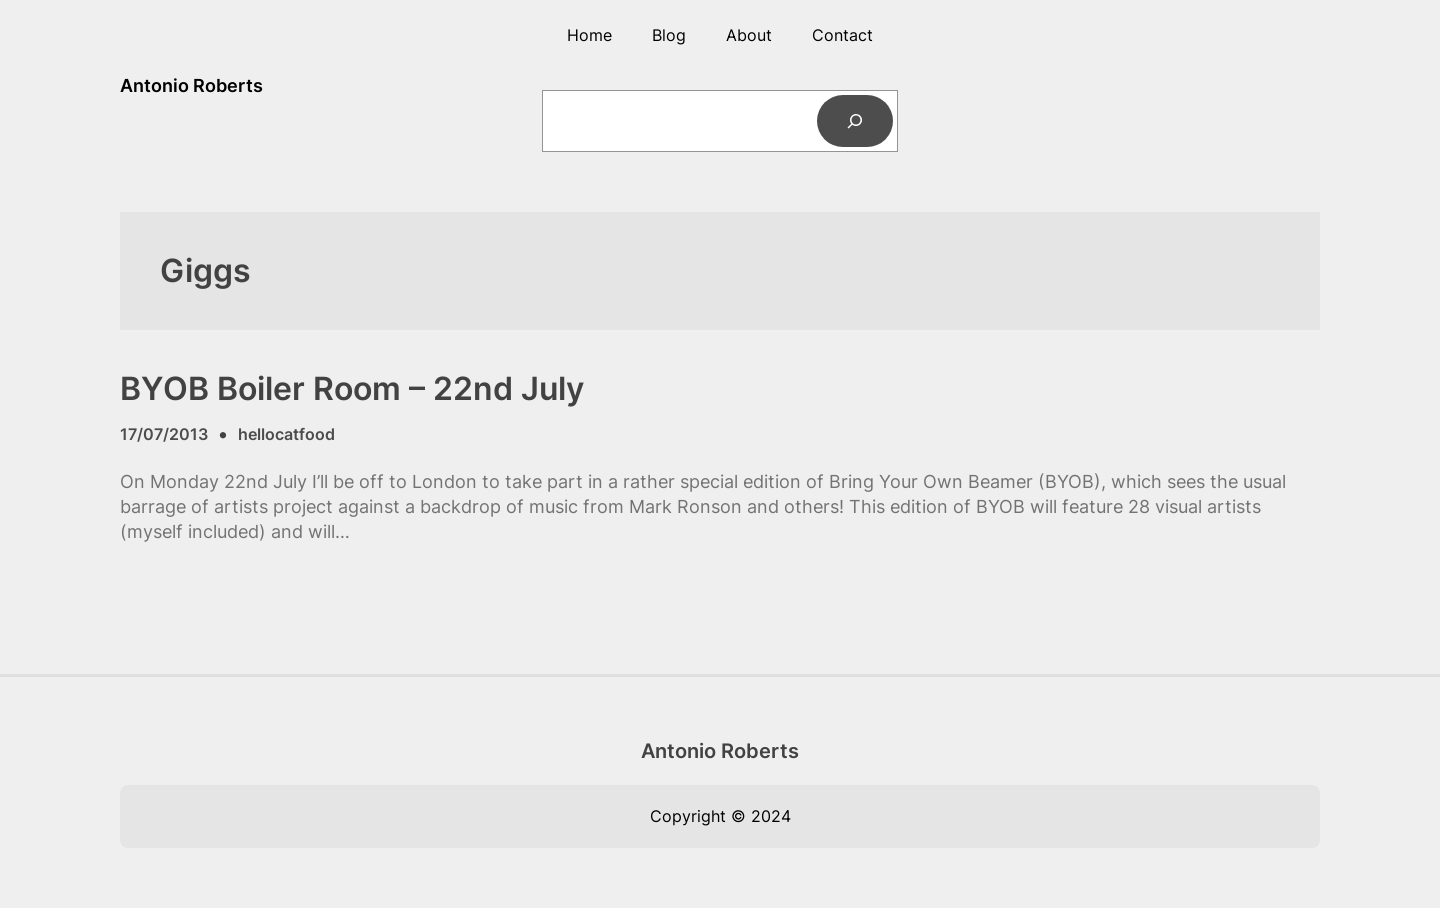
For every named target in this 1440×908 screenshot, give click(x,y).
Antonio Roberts (191, 85)
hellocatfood (286, 434)
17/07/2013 (164, 434)
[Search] (855, 121)
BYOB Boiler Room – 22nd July (352, 389)
